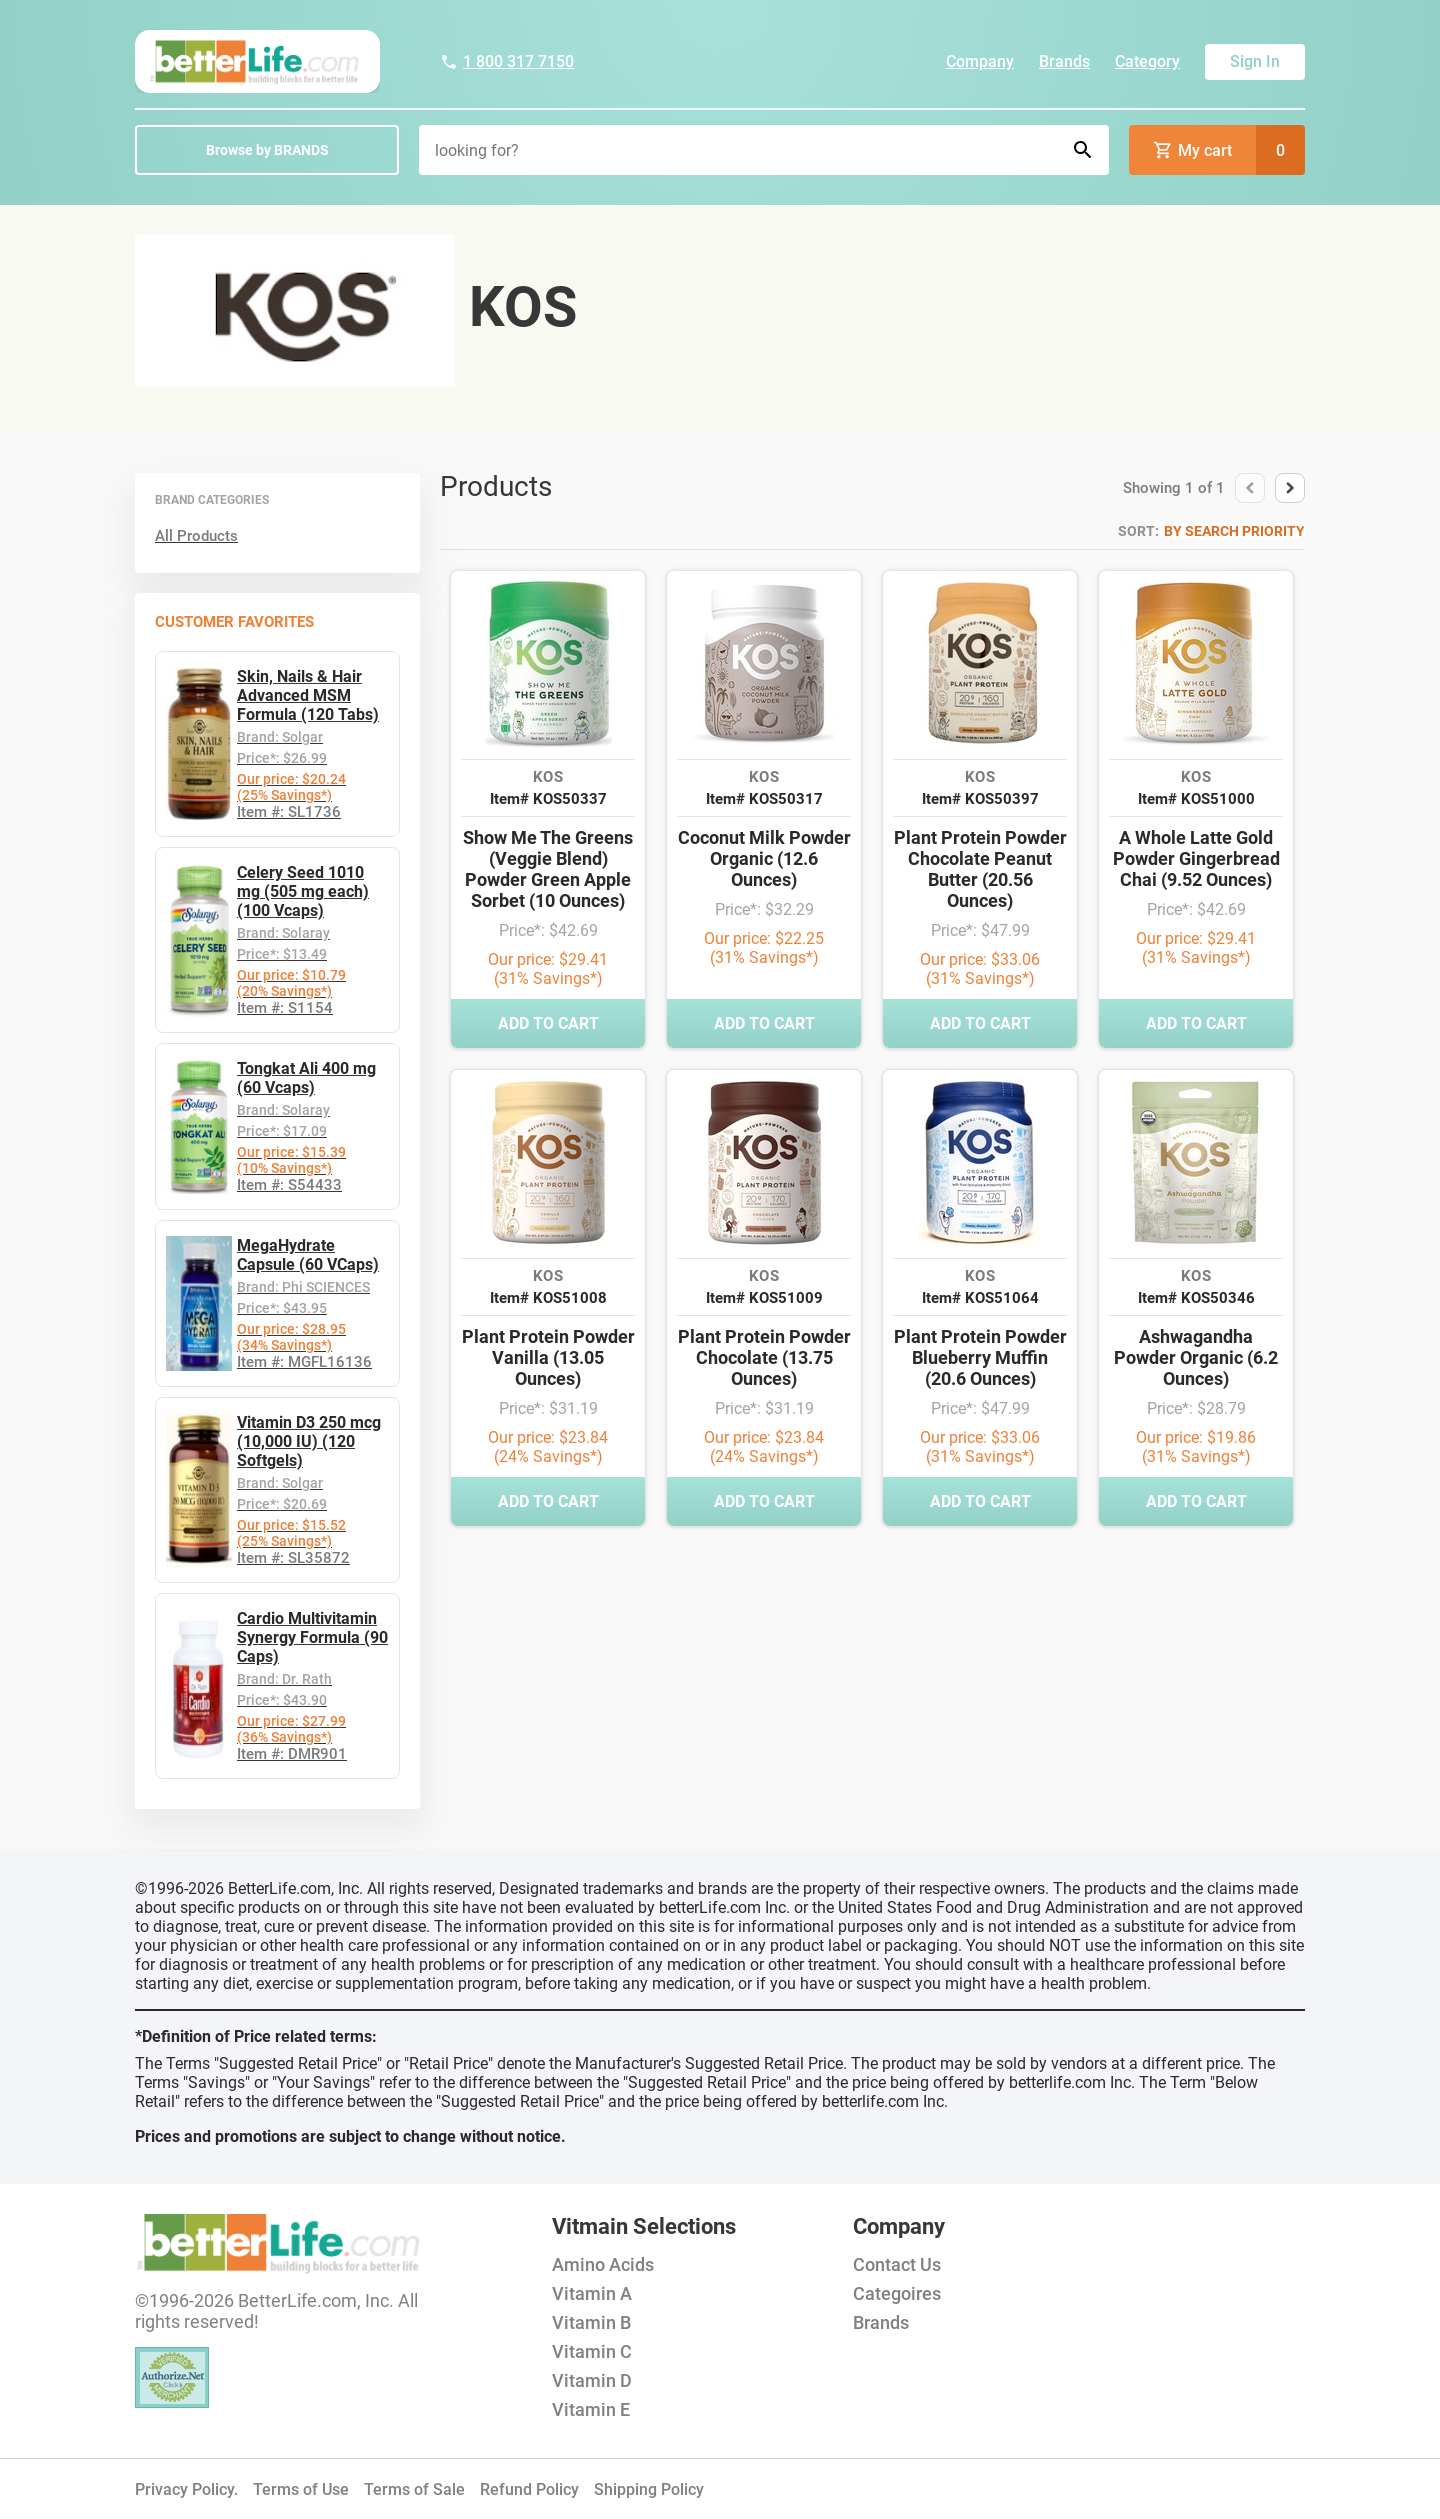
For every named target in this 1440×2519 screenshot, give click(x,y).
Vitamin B (591, 2322)
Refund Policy (529, 2489)
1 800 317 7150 (507, 61)
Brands (1064, 61)
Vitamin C (592, 2351)
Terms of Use (301, 2489)
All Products (196, 536)
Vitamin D (592, 2380)
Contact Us (897, 2264)
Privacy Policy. (186, 2489)
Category (1147, 61)
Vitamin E (591, 2409)
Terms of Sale (414, 2489)
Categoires (897, 2293)
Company (980, 61)
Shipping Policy (649, 2489)
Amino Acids (603, 2264)
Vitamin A (592, 2293)
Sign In (1255, 61)
